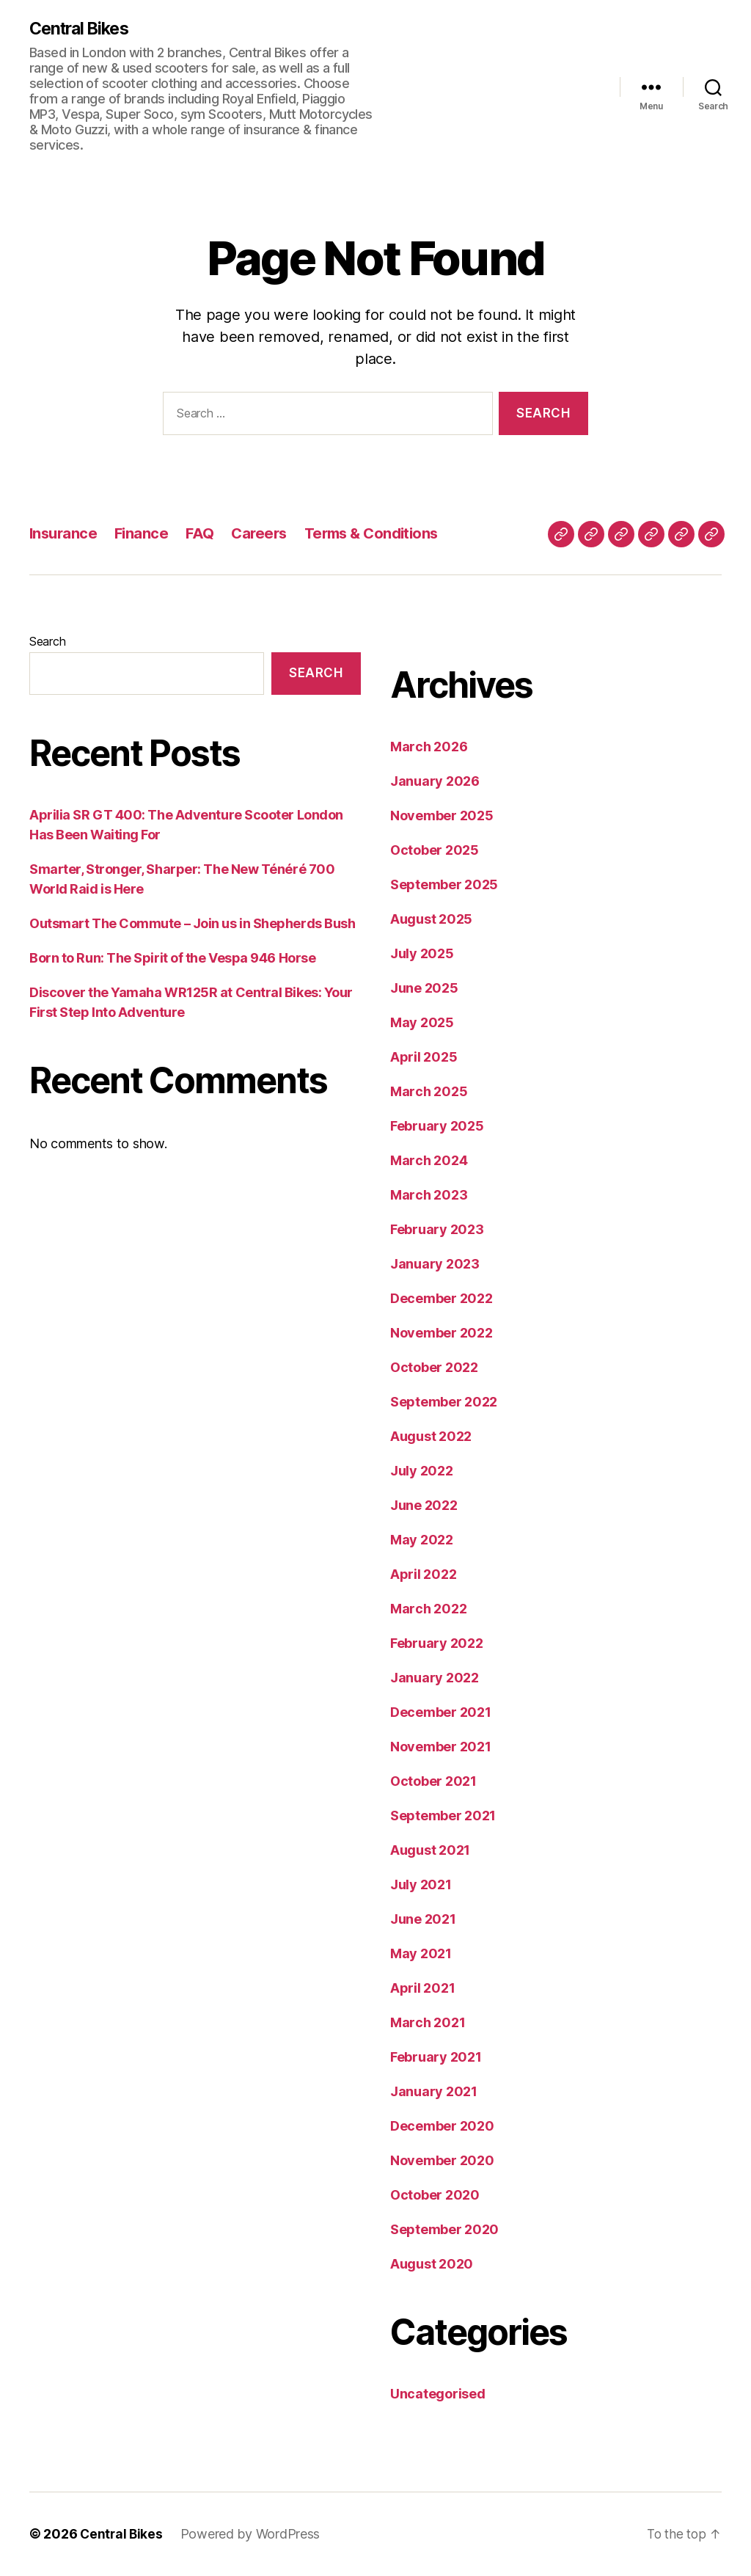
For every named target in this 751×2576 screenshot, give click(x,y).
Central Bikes (82, 29)
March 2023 (428, 1195)
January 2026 (435, 781)
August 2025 (431, 919)
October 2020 (435, 2195)
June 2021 (423, 1919)
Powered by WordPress (253, 2534)
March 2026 (428, 747)
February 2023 (437, 1230)
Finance (144, 534)
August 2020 (431, 2264)
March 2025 (428, 1092)
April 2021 (422, 1988)
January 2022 (434, 1678)
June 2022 (424, 1506)
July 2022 (421, 1471)
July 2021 (421, 1885)
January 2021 (433, 2092)
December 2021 (440, 1713)
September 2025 (444, 885)
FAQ (204, 534)
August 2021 (430, 1850)
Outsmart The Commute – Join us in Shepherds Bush (192, 924)
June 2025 (424, 988)
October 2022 (434, 1368)
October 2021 (433, 1781)
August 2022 (431, 1437)
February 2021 (436, 2057)
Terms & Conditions (382, 534)
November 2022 (441, 1333)
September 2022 (443, 1402)
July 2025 (422, 954)
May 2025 (422, 1023)
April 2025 (423, 1057)
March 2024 (428, 1161)
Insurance (64, 534)
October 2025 (434, 850)
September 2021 (443, 1816)
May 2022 (421, 1540)
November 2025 (442, 816)
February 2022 (436, 1644)
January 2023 (435, 1264)
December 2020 (442, 2126)
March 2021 (427, 2023)
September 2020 (444, 2230)
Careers (265, 534)
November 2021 (440, 1747)
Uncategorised (438, 2394)
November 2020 (442, 2161)
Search (47, 642)
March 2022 (428, 1609)
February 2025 (437, 1126)
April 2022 (423, 1575)
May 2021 (421, 1954)
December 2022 (441, 1299)
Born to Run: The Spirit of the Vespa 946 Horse (172, 958)
